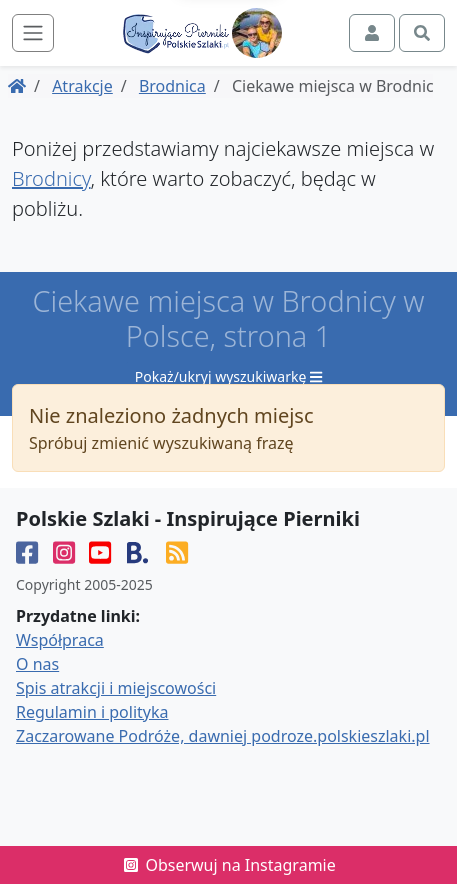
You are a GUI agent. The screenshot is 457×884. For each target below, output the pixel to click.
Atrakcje (82, 86)
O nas (37, 664)
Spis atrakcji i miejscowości (116, 688)
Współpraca (60, 640)
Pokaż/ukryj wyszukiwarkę (228, 376)
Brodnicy (51, 178)
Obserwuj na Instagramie (228, 865)
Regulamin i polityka (92, 712)
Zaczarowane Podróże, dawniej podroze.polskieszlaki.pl (223, 736)
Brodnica (172, 86)
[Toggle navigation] (33, 33)
